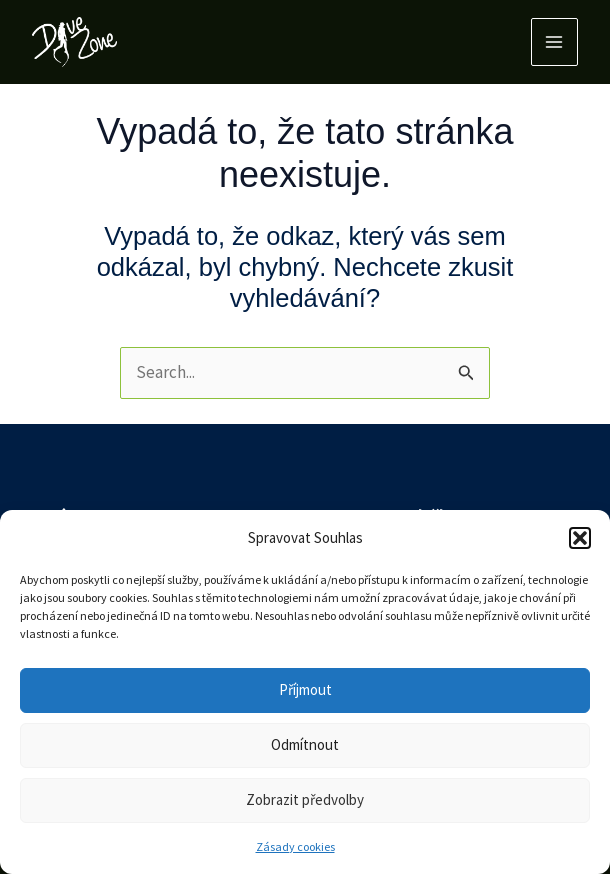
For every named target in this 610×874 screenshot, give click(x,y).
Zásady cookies (295, 846)
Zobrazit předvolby (305, 799)
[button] (580, 538)
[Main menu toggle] (555, 42)
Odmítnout (305, 744)
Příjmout (305, 689)
